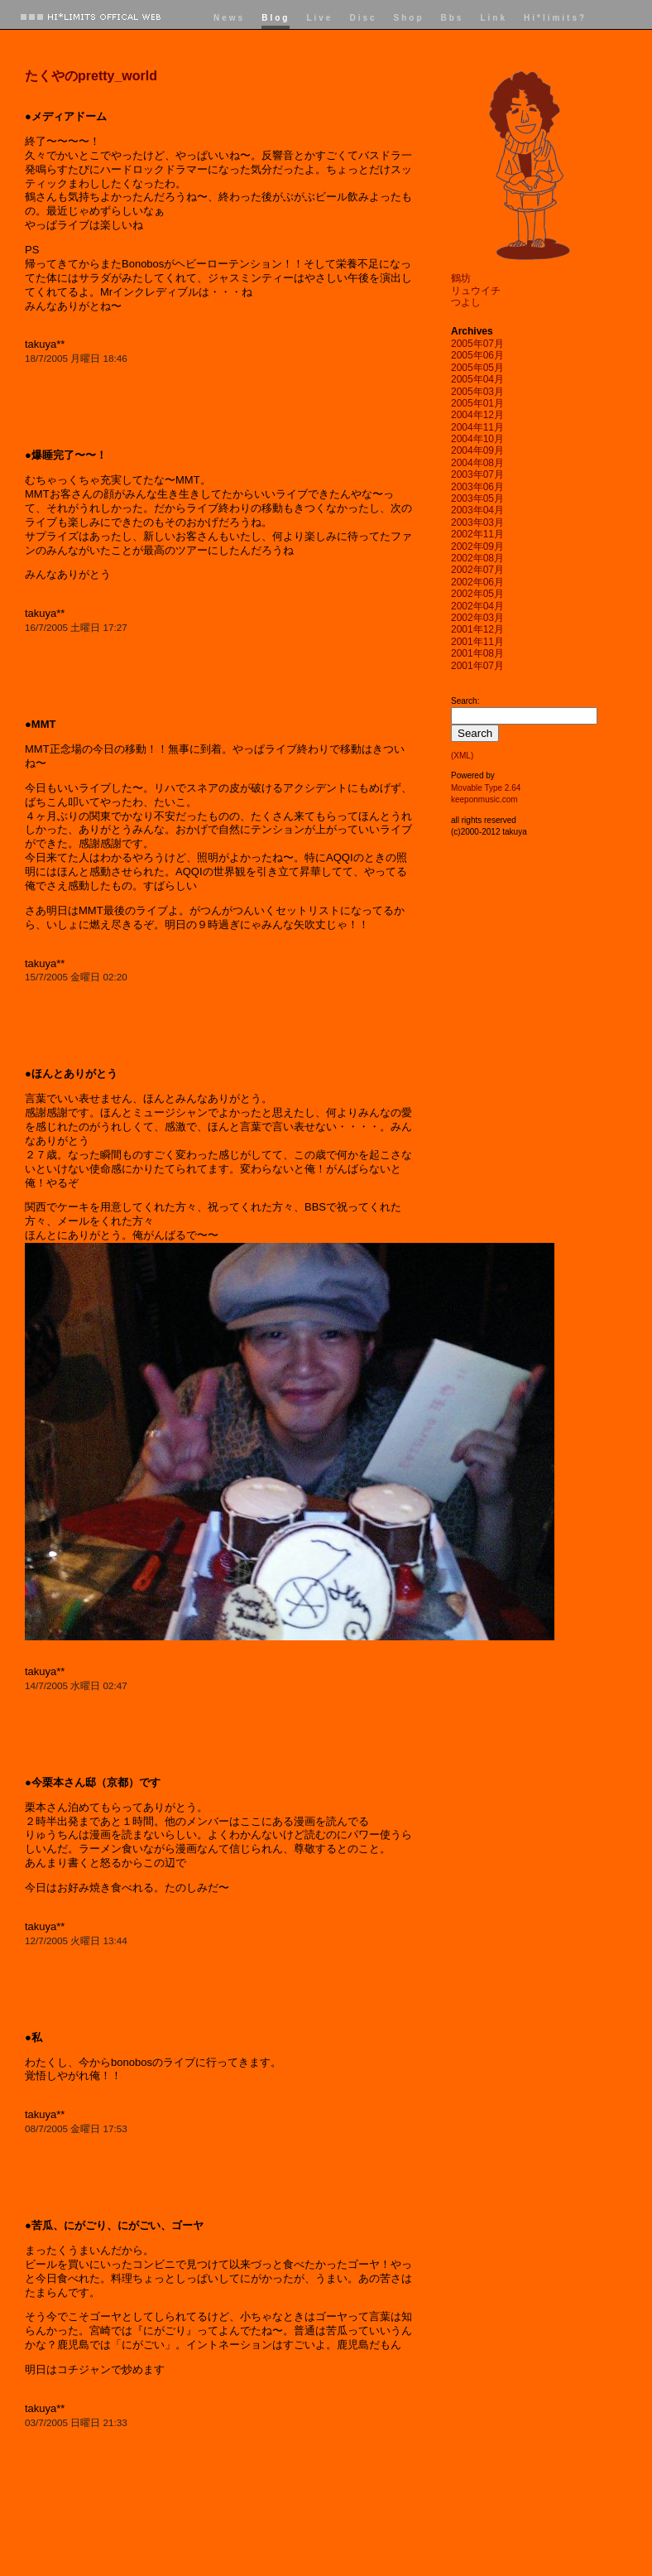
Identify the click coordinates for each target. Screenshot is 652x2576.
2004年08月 (477, 463)
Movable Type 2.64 (485, 787)
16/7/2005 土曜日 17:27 (76, 627)
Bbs (452, 17)
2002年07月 (477, 569)
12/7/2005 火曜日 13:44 (76, 1940)
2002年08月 (477, 558)
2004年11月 (477, 427)
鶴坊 (461, 278)
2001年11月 (477, 642)
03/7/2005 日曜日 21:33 (76, 2422)
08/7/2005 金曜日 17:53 (76, 2128)
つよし (466, 302)
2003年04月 (477, 510)
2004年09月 (477, 450)
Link (493, 17)
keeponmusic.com (484, 799)
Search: (465, 700)
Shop (409, 17)
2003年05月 (477, 498)
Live (319, 17)
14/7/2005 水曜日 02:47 (76, 1685)
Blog (275, 17)
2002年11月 (477, 534)
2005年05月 (477, 367)
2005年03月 (477, 391)
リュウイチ (476, 290)
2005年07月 (477, 343)
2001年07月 (477, 666)
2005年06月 (477, 355)
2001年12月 (477, 629)
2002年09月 (477, 546)
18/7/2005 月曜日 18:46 (76, 358)
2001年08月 (477, 653)
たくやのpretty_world (91, 76)
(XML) (462, 755)
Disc (362, 17)
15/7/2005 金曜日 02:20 (76, 976)
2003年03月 (477, 522)
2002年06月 (477, 582)
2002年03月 (477, 618)
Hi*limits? (555, 17)
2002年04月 (477, 606)
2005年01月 (477, 403)
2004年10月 (477, 439)
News (229, 17)
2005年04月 (477, 379)
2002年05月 (477, 593)
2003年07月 (477, 474)
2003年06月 (477, 487)
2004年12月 (477, 415)
